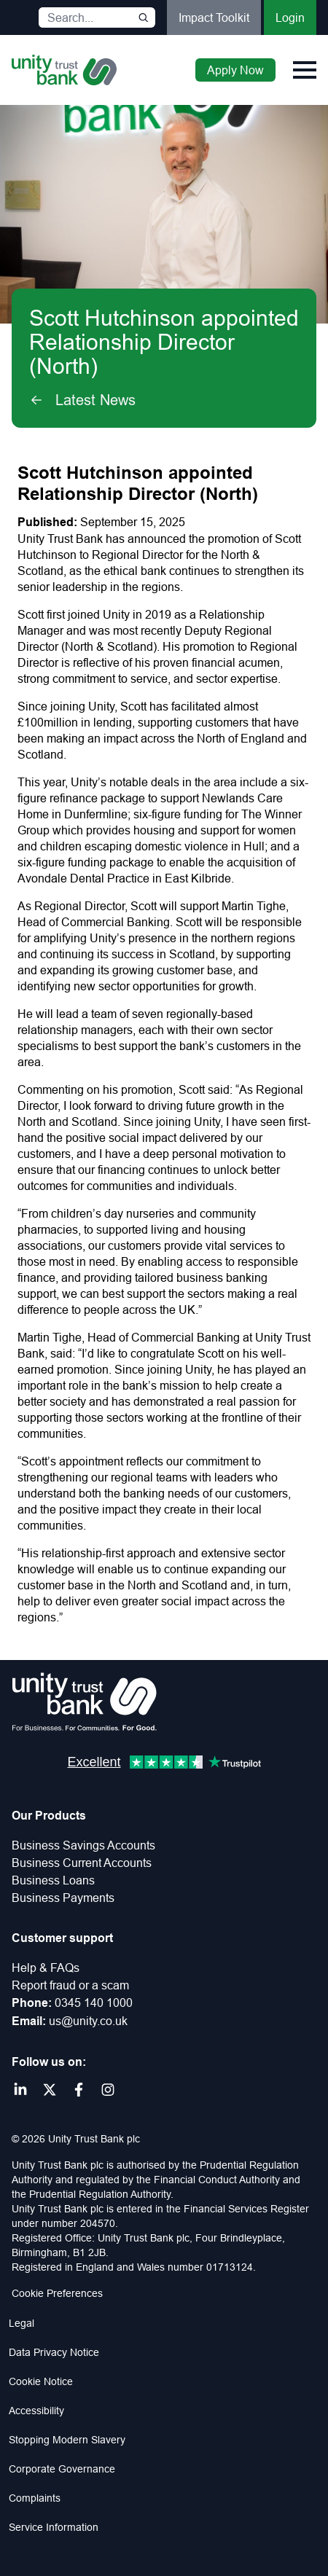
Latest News (82, 399)
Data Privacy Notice (54, 2352)
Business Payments (63, 1897)
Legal (21, 2323)
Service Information (53, 2527)
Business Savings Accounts (83, 1845)
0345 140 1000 (94, 2002)
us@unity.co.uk (88, 2020)
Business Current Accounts (82, 1862)
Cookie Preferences (57, 2293)
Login (290, 17)
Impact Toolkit (214, 17)
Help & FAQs (45, 1967)
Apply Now (235, 70)
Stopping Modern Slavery (67, 2440)
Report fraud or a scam (70, 1985)
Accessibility (36, 2410)
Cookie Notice (41, 2381)
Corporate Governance (62, 2469)
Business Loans (53, 1880)
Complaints (34, 2498)
